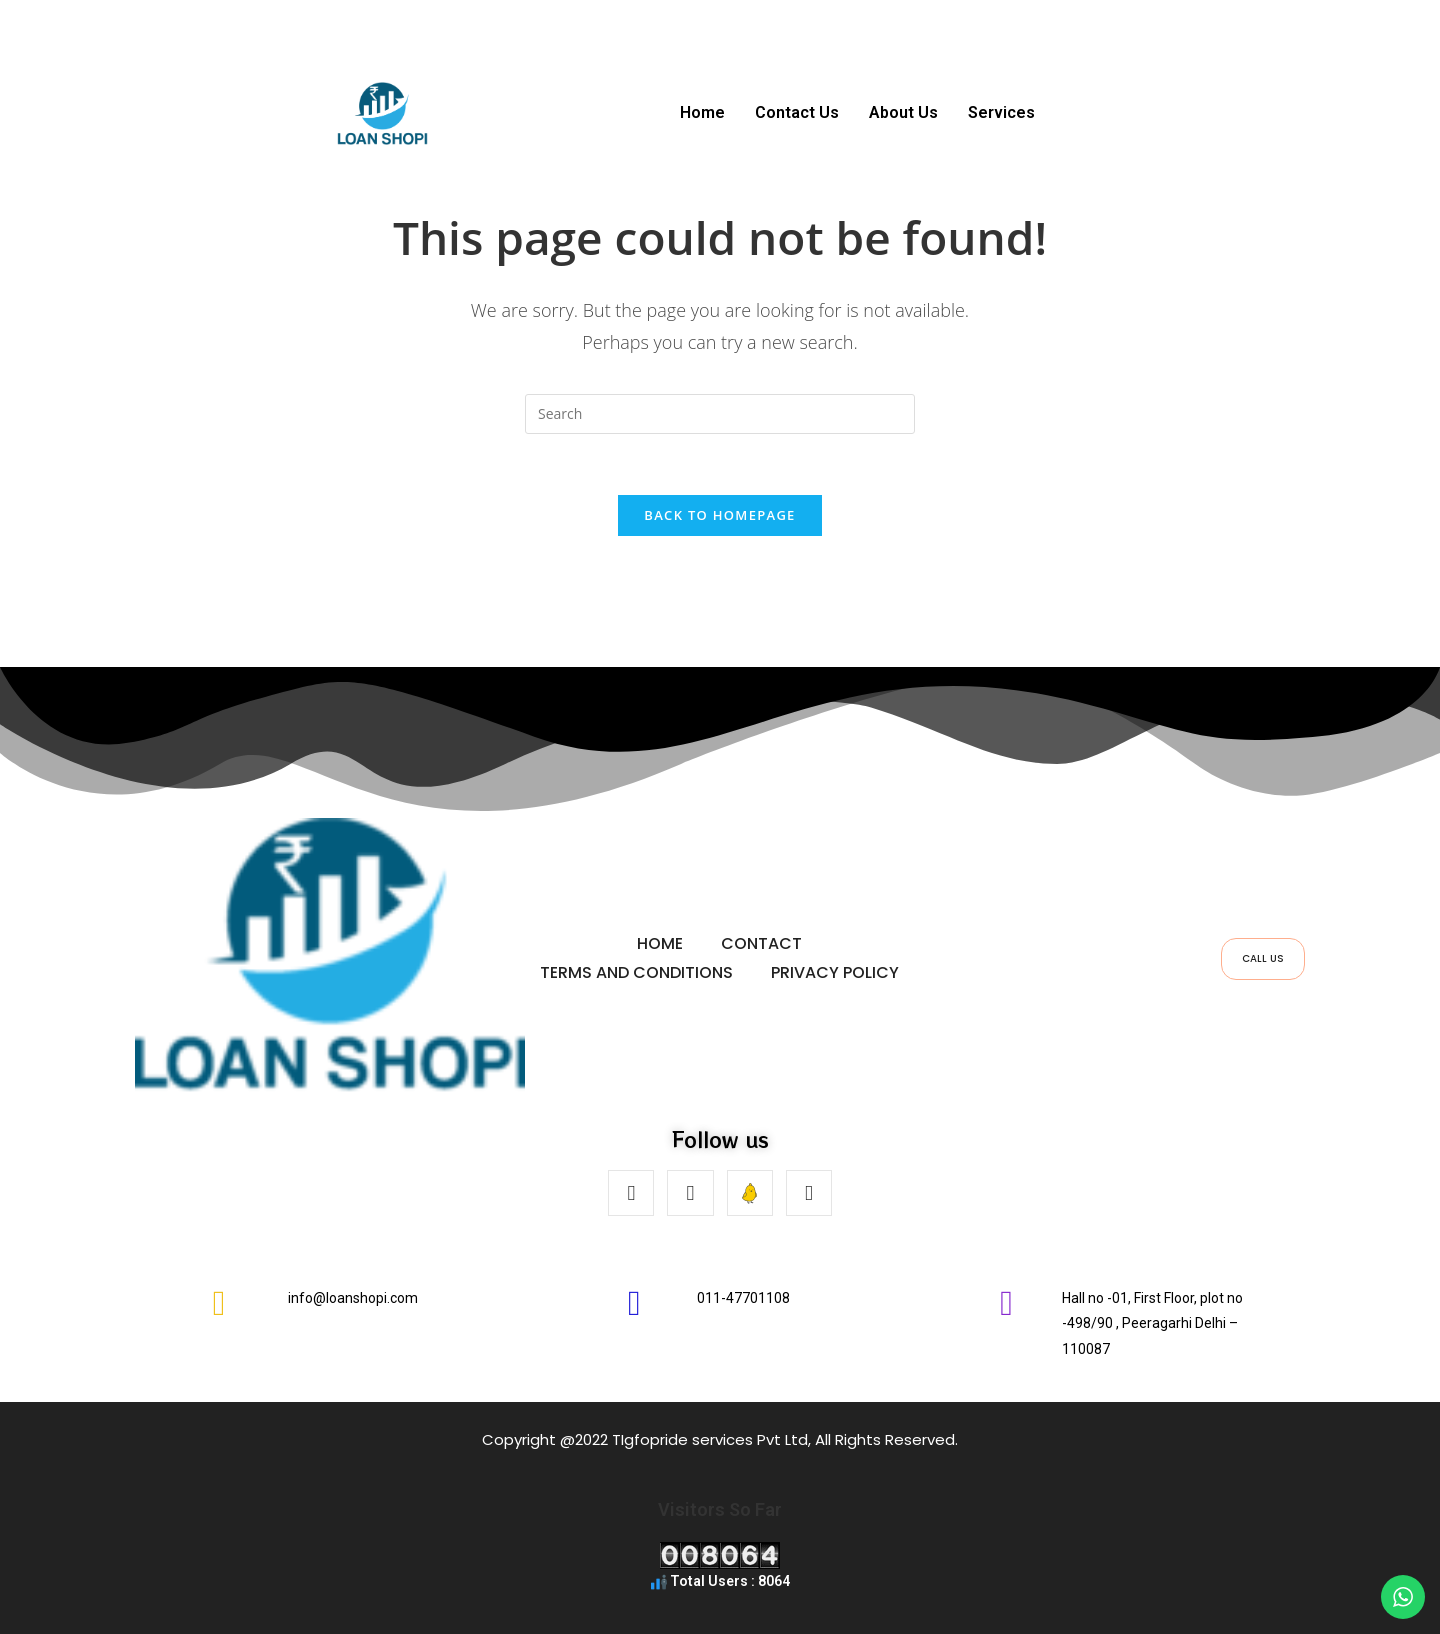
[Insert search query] (720, 414)
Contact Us (797, 112)
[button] (1006, 113)
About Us (903, 112)
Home (702, 112)
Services (1001, 112)
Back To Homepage (719, 515)
